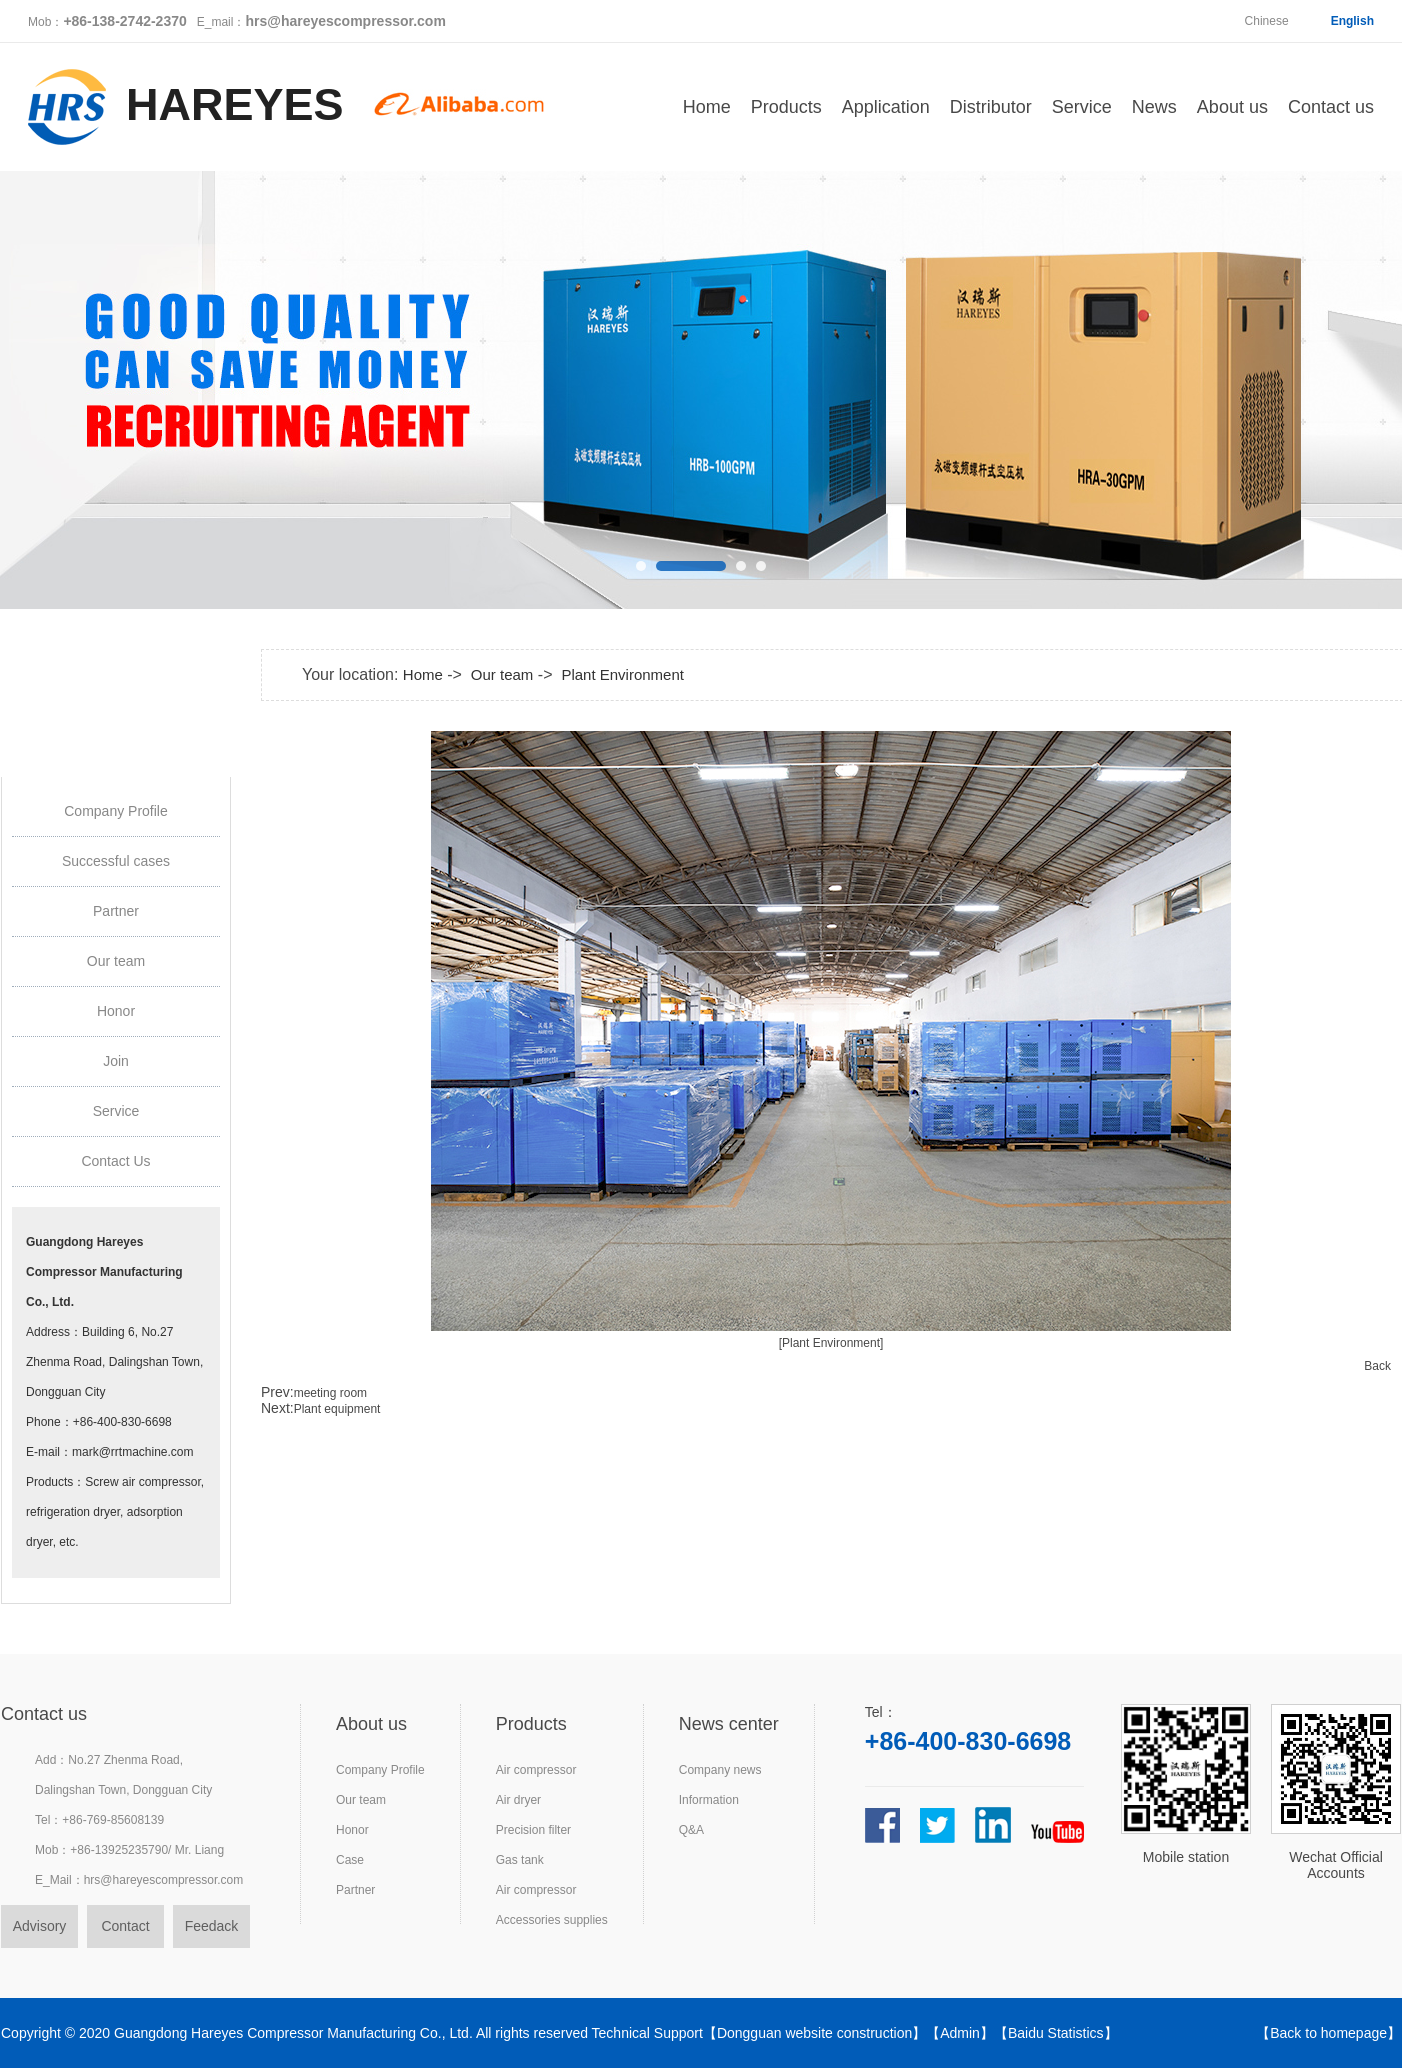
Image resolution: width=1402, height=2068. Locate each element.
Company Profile (116, 811)
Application (886, 107)
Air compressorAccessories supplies (552, 1905)
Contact (125, 1926)
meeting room (330, 1393)
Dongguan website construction (814, 2033)
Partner (116, 911)
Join (116, 1061)
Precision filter (533, 1830)
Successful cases (116, 861)
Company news (720, 1770)
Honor (116, 1011)
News (1154, 107)
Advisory (40, 1926)
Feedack (212, 1926)
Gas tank (520, 1860)
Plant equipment (337, 1409)
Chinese (1267, 21)
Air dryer (518, 1800)
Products (786, 107)
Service (1082, 107)
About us (1232, 107)
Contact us (1331, 107)
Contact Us (115, 1161)
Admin (960, 2033)
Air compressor (536, 1770)
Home (707, 107)
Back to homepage (1328, 2033)
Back (1377, 1366)
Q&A (691, 1830)
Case (350, 1860)
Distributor (991, 107)
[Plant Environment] (831, 1343)
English (1352, 21)
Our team (116, 961)
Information (709, 1800)
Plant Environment (622, 674)
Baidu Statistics (1056, 2033)
